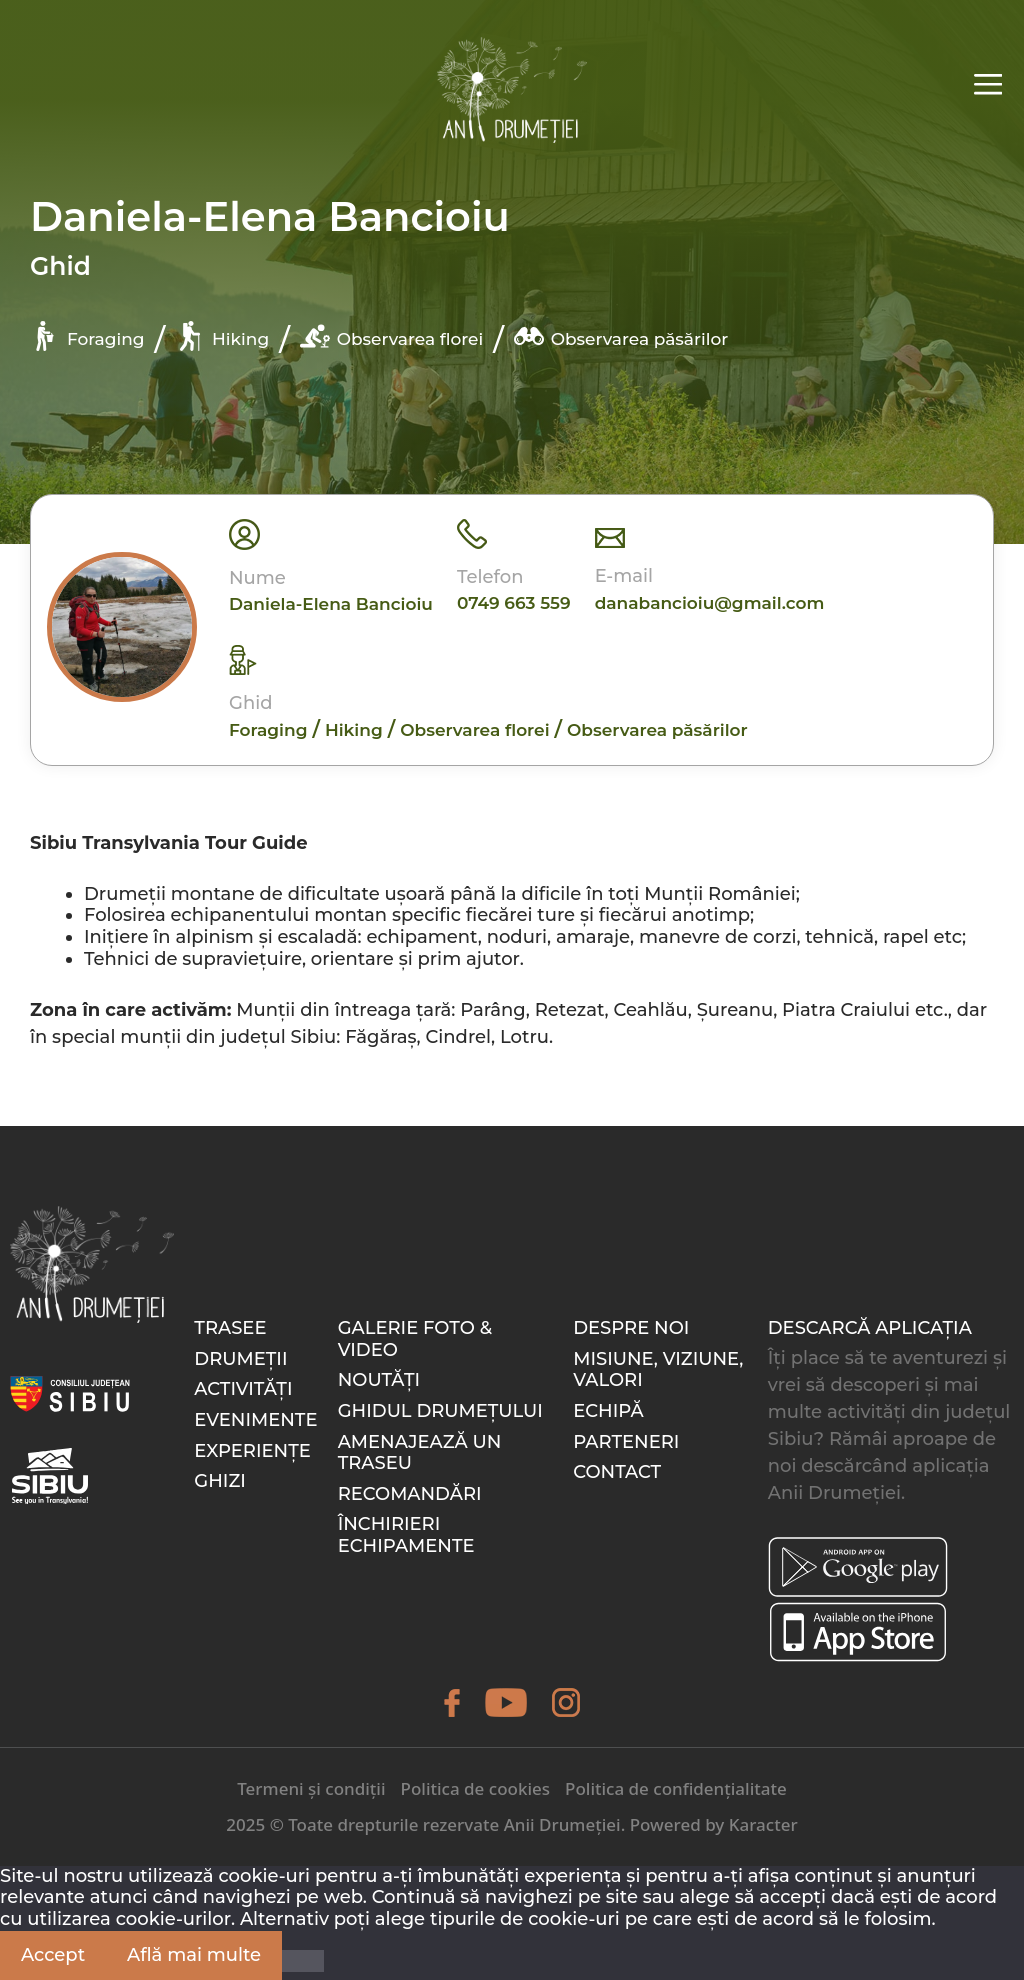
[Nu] (303, 1961)
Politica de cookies (475, 1788)
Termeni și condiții (311, 1788)
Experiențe (252, 1451)
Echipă (608, 1411)
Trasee (230, 1328)
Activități (243, 1389)
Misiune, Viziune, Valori (658, 1370)
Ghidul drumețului (440, 1411)
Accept (53, 1955)
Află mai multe (194, 1955)
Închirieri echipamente (406, 1535)
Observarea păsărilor (621, 336)
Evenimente (255, 1420)
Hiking (222, 336)
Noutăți (379, 1380)
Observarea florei (391, 336)
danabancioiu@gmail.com (710, 603)
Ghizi (220, 1481)
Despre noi (631, 1328)
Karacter (763, 1824)
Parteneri (626, 1442)
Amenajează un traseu (420, 1453)
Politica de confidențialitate (676, 1788)
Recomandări (410, 1494)
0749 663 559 (514, 603)
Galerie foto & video (415, 1339)
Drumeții (240, 1359)
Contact (617, 1472)
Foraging (87, 336)
